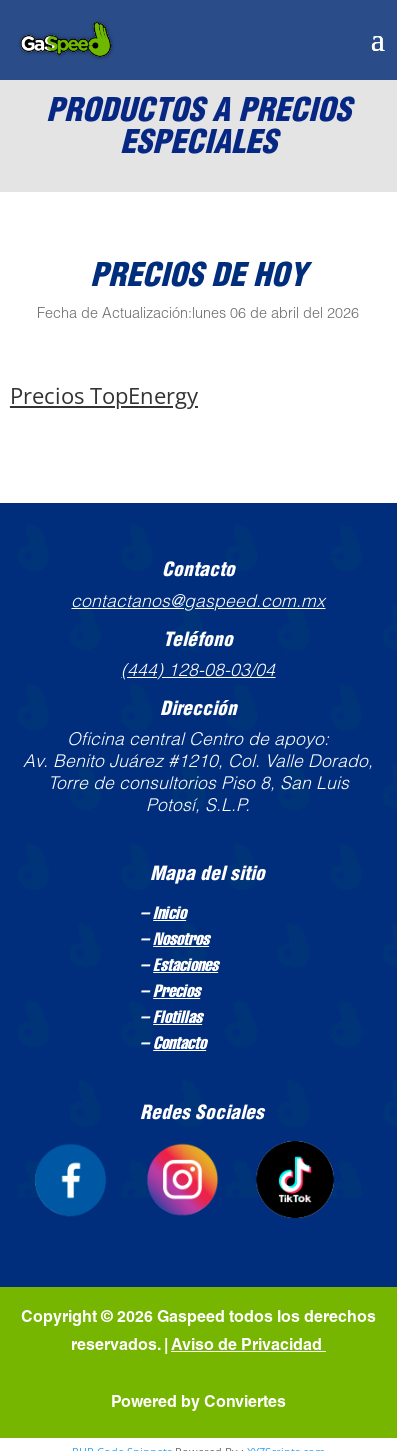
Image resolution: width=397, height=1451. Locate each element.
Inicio (169, 915)
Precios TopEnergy (104, 395)
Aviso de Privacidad (248, 1347)
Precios (176, 993)
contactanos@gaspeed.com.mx (198, 603)
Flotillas (177, 1019)
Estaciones (185, 967)
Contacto (179, 1045)
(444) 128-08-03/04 (198, 672)
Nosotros (181, 941)
